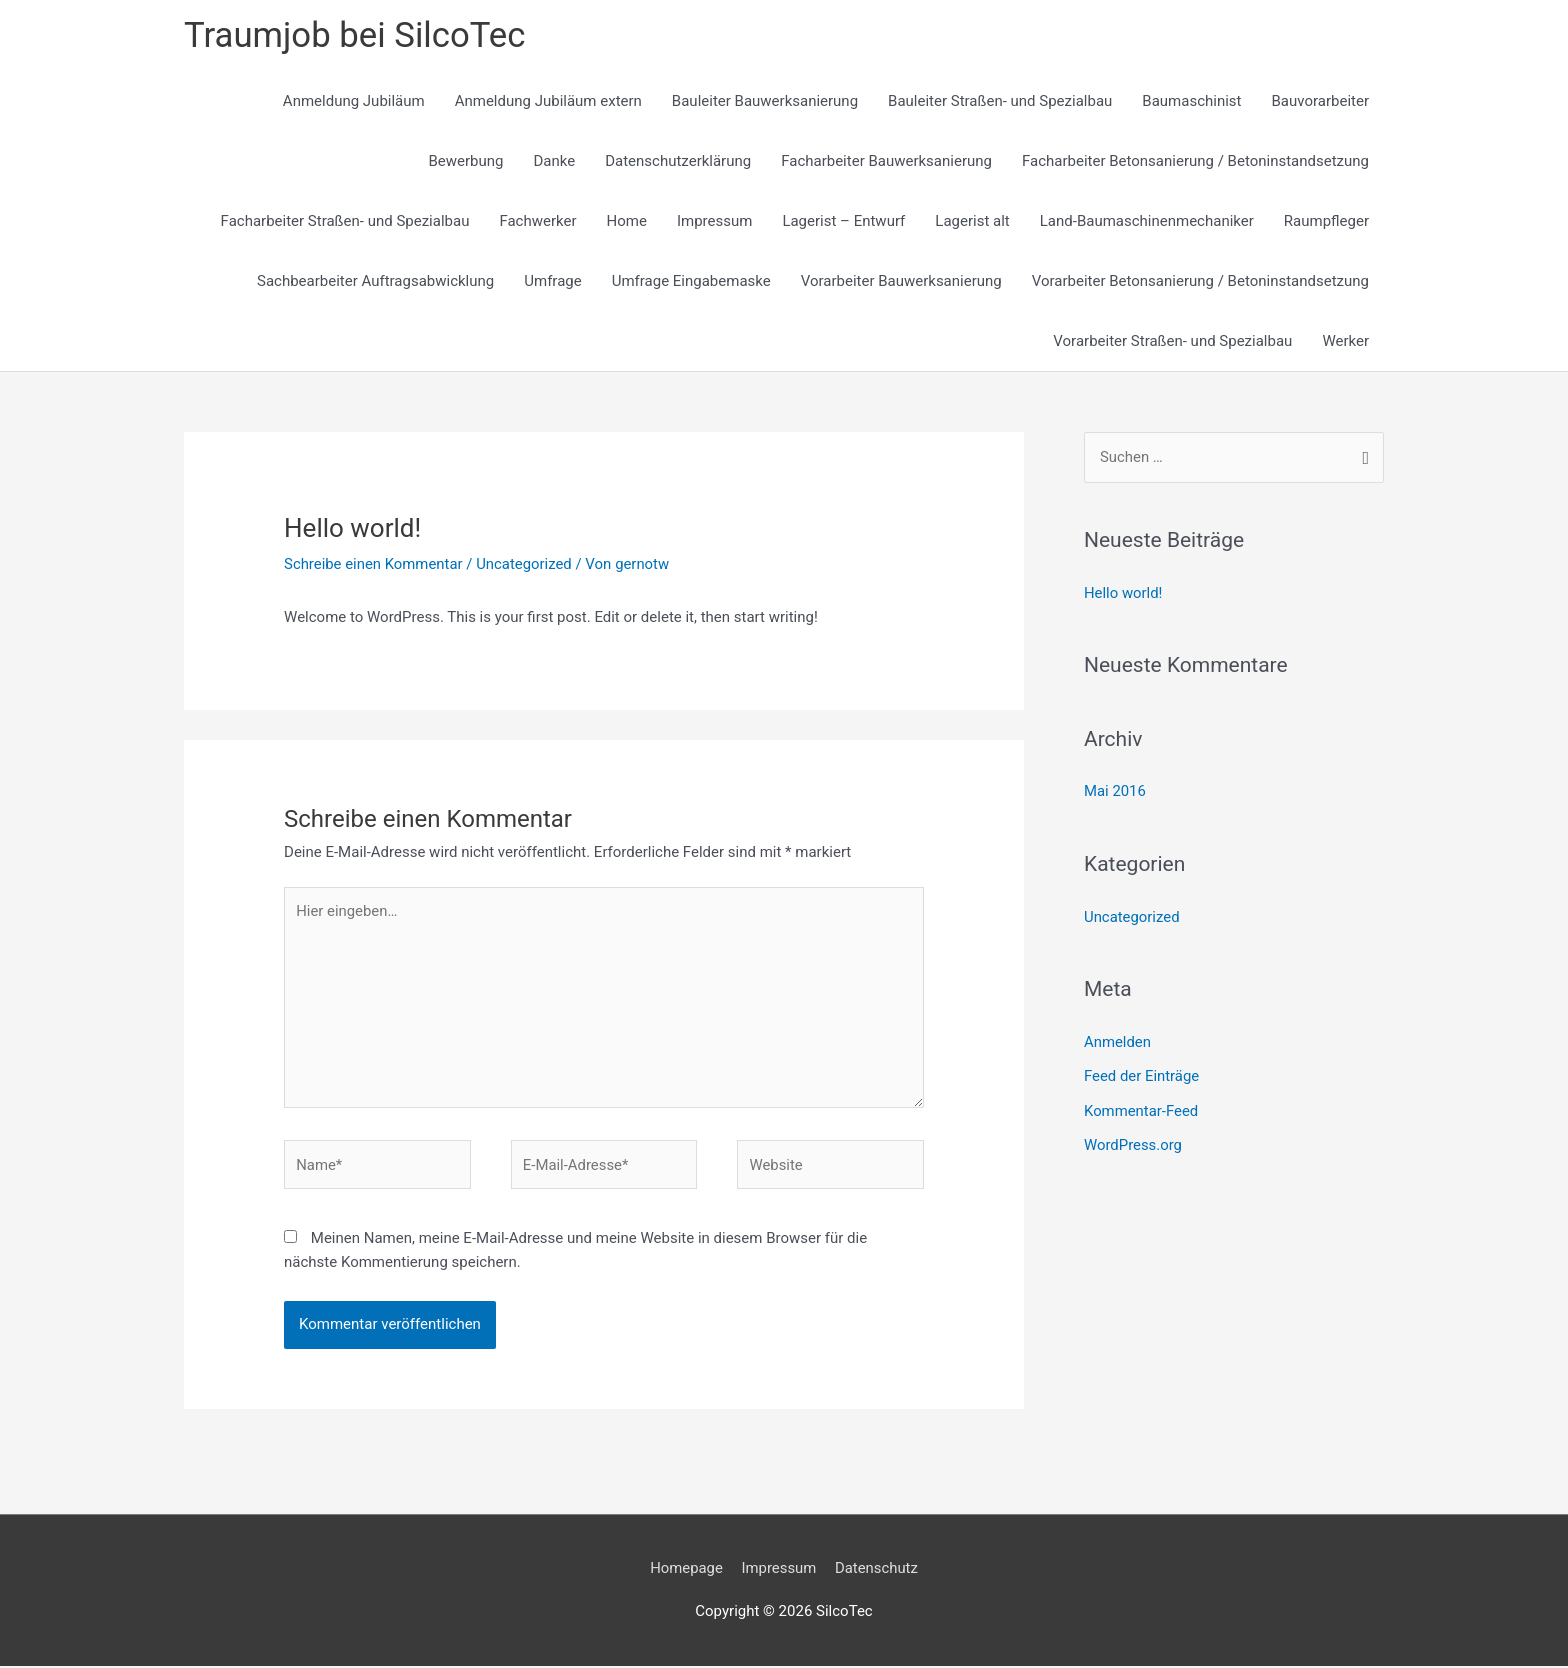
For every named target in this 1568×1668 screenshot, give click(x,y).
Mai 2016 (1115, 791)
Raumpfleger (1326, 222)
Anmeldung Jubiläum (354, 102)
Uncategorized (526, 564)
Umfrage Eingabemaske (691, 282)
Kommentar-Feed (1141, 1108)
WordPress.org (1133, 1142)
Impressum (714, 222)
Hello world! (1123, 593)
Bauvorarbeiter (1321, 102)
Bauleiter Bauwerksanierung (765, 102)
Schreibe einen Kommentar (374, 564)
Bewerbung (465, 162)
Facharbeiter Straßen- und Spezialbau (345, 222)
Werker (1345, 342)
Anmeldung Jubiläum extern (548, 102)
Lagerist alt (972, 222)
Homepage (685, 1571)
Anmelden (1118, 1040)
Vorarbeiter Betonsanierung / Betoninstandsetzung (1200, 282)
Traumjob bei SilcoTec (356, 35)
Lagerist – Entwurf (843, 222)
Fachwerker (537, 222)
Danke (554, 162)
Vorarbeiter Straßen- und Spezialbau (1172, 342)
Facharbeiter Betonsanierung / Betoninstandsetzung (1195, 162)
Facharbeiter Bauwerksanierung (886, 162)
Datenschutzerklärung (678, 162)
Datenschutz (877, 1571)
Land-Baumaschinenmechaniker (1147, 222)
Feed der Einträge (1142, 1074)
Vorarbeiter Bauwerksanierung (901, 282)
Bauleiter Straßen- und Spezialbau (1000, 102)
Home (627, 222)
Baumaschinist (1191, 102)
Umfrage (552, 282)
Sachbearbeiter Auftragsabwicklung (375, 282)
